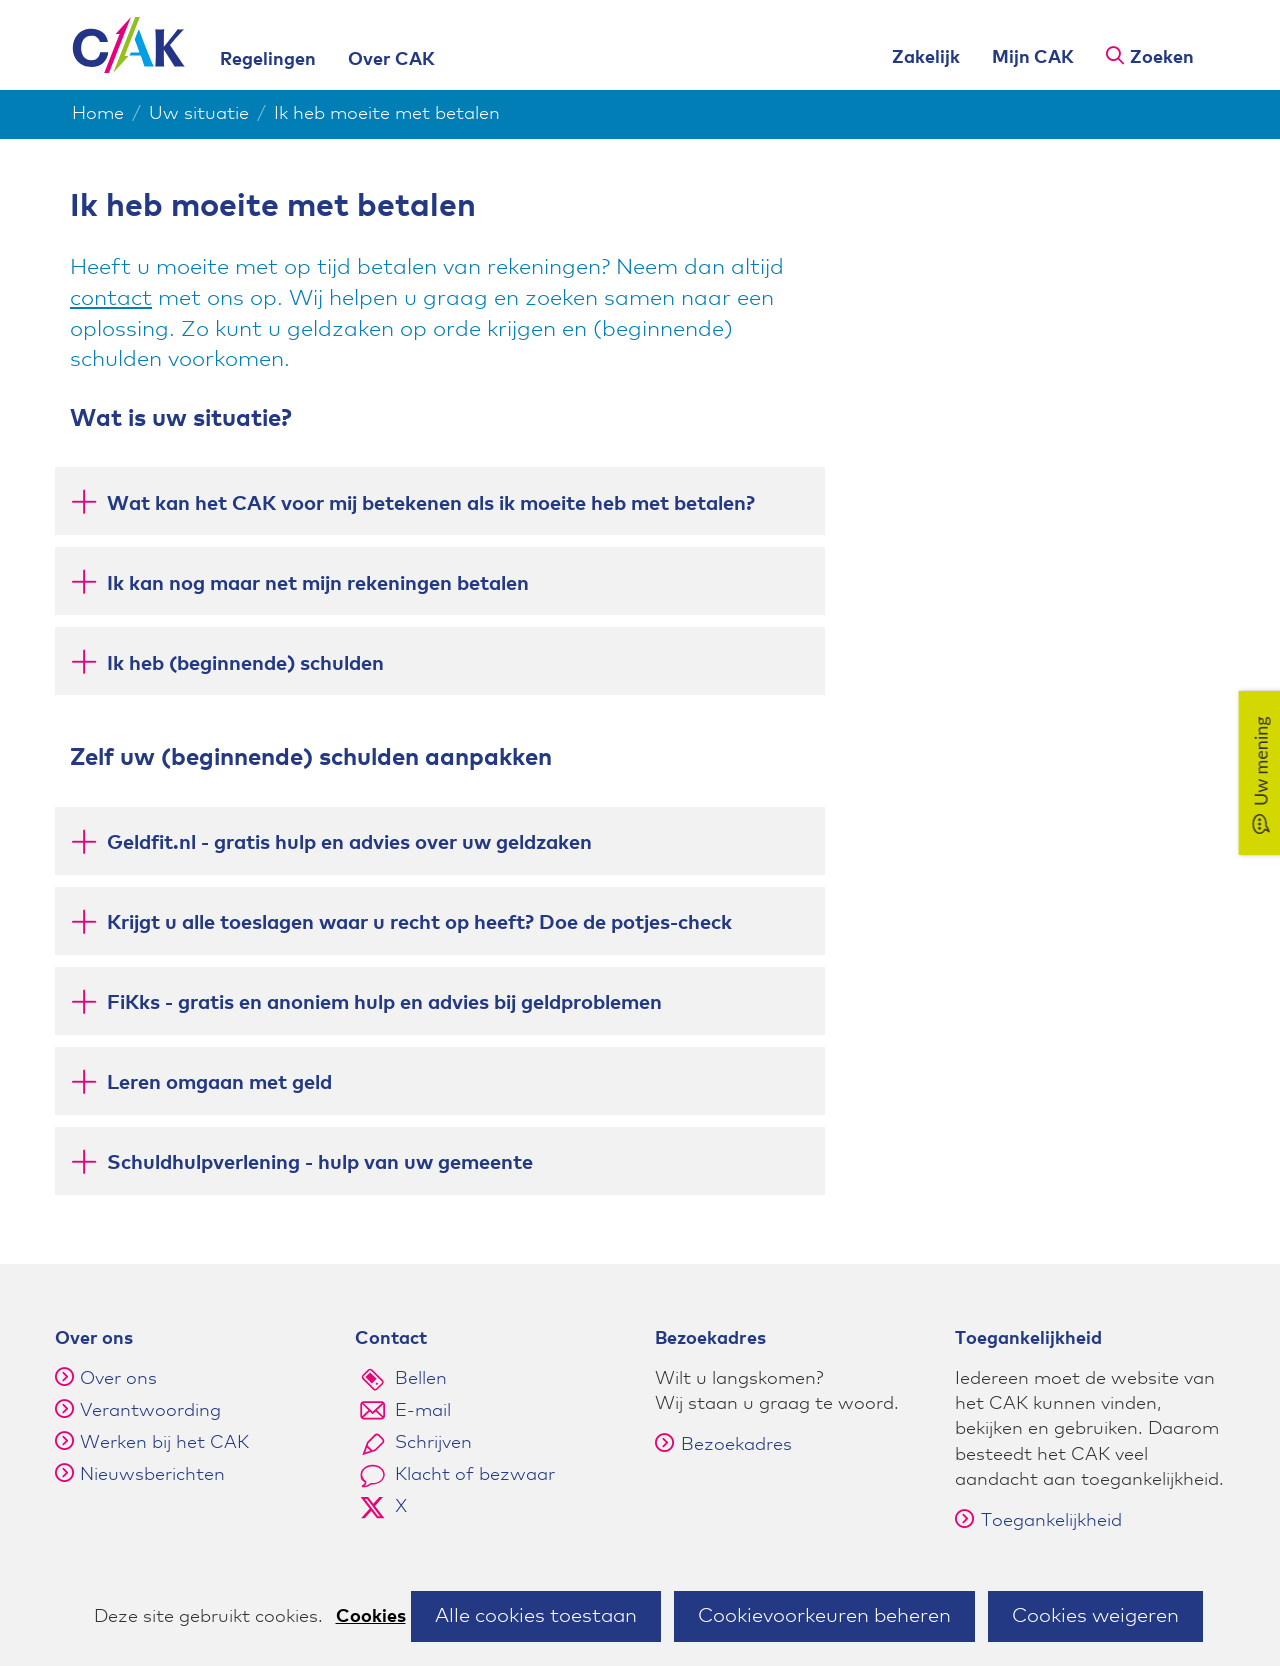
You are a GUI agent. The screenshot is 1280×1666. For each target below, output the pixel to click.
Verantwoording (150, 1411)
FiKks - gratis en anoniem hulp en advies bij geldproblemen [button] (384, 1001)
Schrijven (433, 1443)
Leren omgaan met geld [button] (219, 1081)
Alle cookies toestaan (536, 1616)
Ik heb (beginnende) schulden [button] (245, 662)
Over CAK (391, 60)
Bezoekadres (723, 1445)
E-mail (423, 1411)
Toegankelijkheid (1038, 1521)
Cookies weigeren (1095, 1616)
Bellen (421, 1379)
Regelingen (268, 60)
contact (111, 299)
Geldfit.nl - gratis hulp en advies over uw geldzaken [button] (349, 841)
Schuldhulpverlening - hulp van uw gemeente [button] (320, 1161)
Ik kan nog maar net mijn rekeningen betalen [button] (318, 582)
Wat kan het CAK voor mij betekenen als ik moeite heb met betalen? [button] (431, 502)
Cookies (371, 1617)
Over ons (118, 1379)
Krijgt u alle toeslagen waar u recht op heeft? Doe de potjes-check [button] (419, 921)
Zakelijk (926, 58)
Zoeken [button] (1162, 58)
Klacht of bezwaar (475, 1475)
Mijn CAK (1033, 58)
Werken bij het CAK (164, 1443)
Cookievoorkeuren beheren (824, 1616)
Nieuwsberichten (152, 1475)
